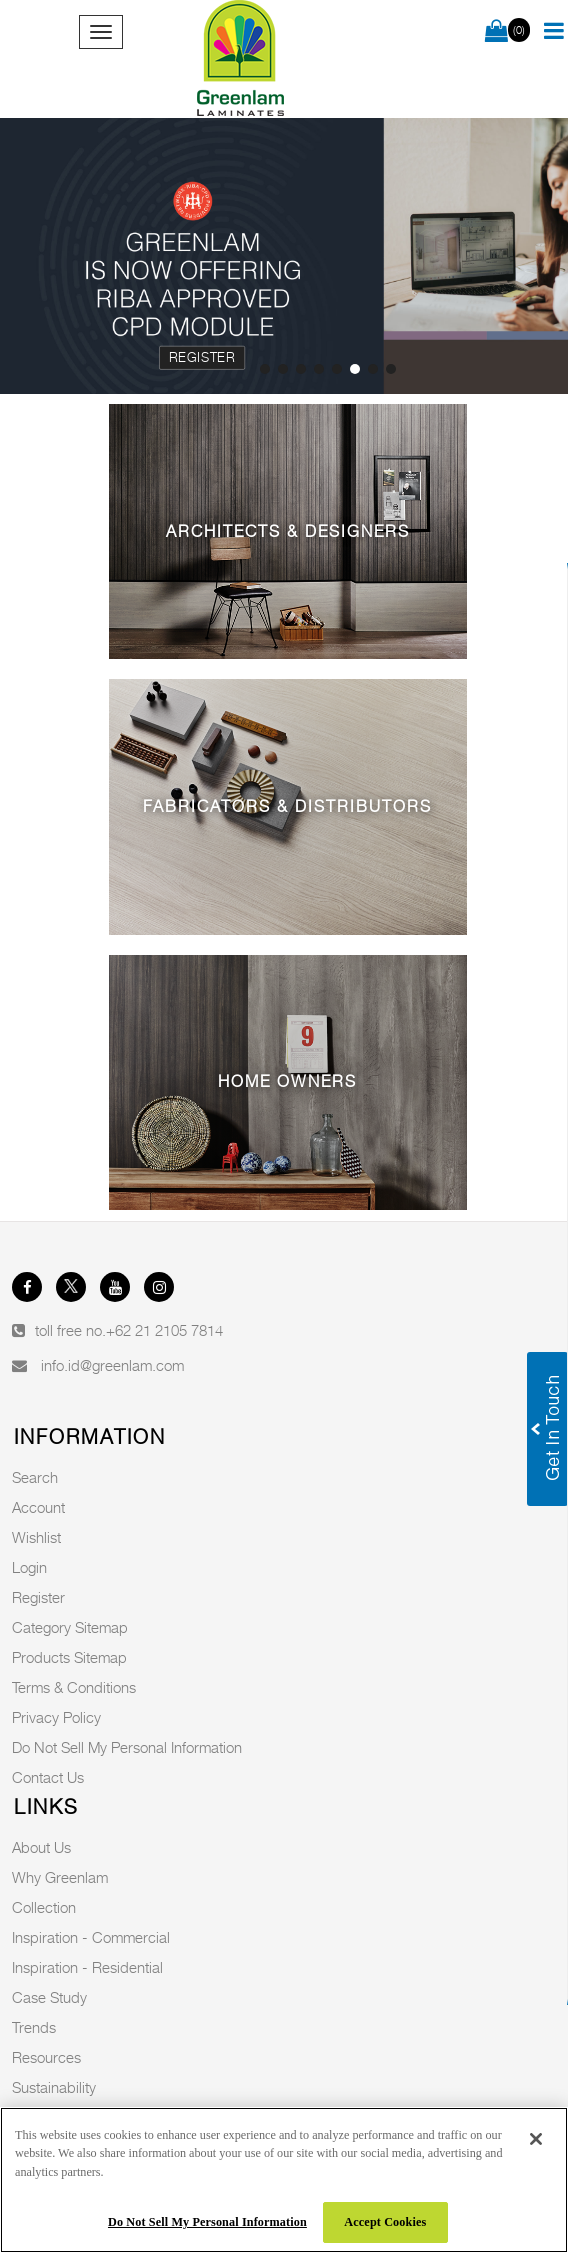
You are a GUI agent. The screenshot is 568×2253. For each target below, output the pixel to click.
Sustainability (54, 2087)
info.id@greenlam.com (112, 1365)
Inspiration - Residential (87, 1967)
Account (38, 1507)
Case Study (49, 1997)
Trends (34, 2027)
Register (202, 357)
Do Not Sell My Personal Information (127, 1747)
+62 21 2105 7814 (164, 1330)
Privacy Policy (56, 1717)
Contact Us (48, 1777)
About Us (41, 1847)
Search (35, 1477)
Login (29, 1567)
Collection (44, 1907)
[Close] (536, 2139)
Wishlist (36, 1537)
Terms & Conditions (74, 1687)
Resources (46, 2057)
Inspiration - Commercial (91, 1937)
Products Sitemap (69, 1657)
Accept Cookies (385, 2222)
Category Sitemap (70, 1627)
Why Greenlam (60, 1877)
